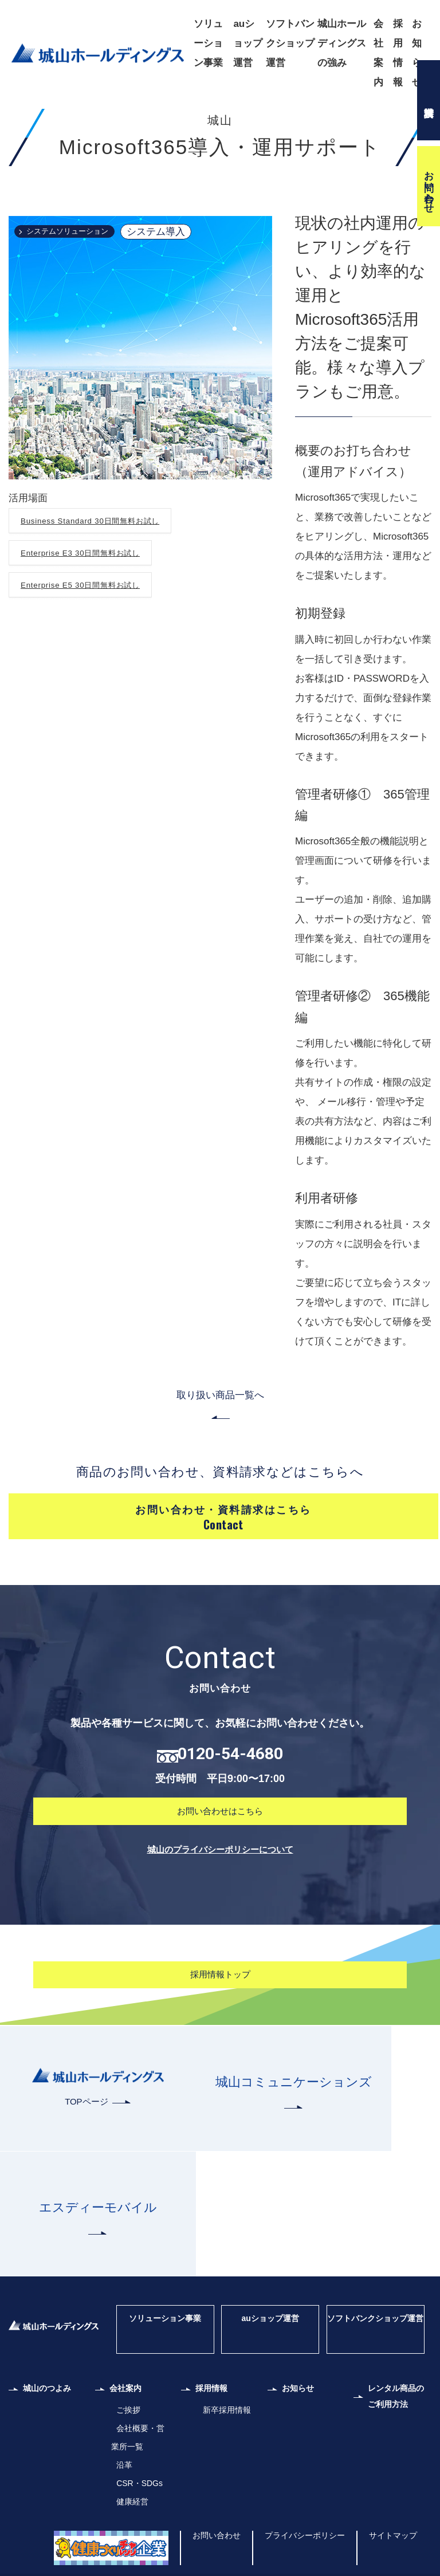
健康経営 (129, 2472)
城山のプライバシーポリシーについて (220, 1949)
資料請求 (428, 100)
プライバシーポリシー (292, 2506)
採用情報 (398, 53)
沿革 (120, 2436)
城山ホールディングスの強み (341, 43)
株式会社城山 (66, 116)
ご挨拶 (125, 2381)
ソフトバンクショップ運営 (290, 43)
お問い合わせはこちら (220, 1910)
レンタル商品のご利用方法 (397, 2372)
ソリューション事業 (208, 43)
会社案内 (378, 53)
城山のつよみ (52, 2362)
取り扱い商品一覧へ (220, 1470)
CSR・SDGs (137, 2454)
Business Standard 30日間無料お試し (105, 596)
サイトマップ (389, 2506)
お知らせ (417, 53)
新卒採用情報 (225, 2381)
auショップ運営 (247, 43)
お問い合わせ (428, 186)
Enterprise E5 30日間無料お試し (93, 660)
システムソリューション (79, 307)
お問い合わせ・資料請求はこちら (223, 1607)
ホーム (20, 116)
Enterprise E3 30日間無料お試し (93, 628)
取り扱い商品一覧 (130, 116)
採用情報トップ (220, 2076)
